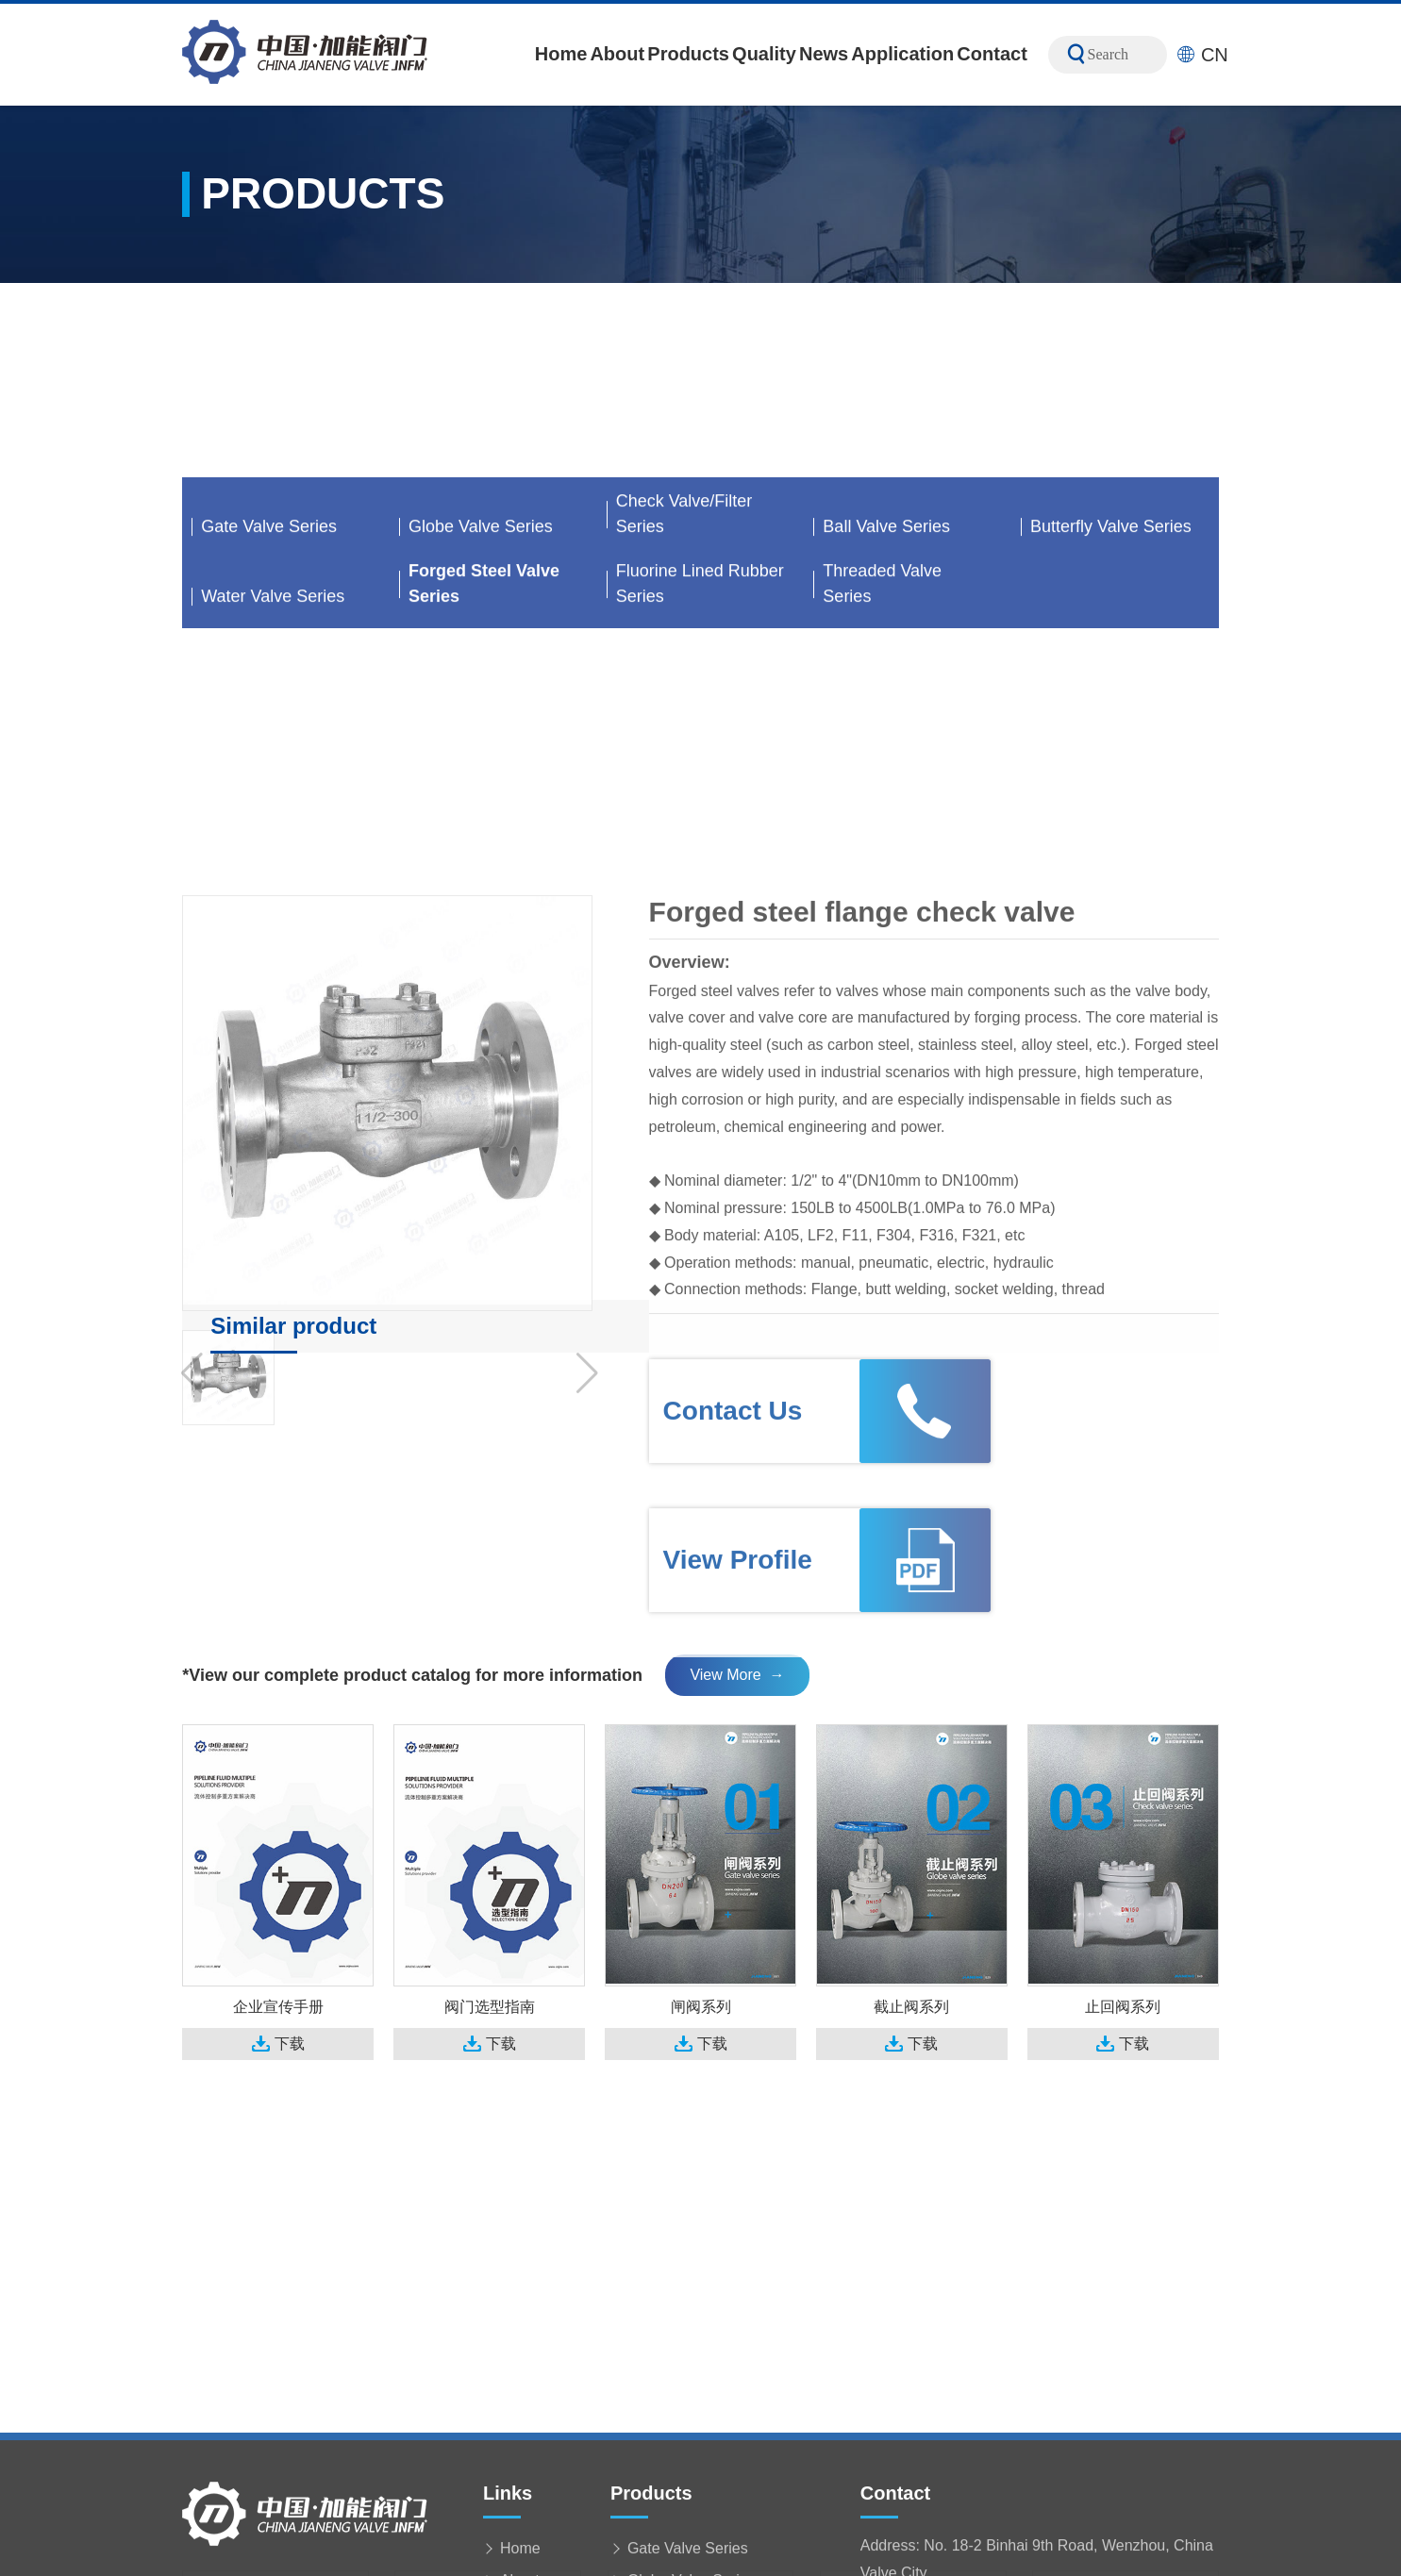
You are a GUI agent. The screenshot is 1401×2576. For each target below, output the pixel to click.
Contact (991, 53)
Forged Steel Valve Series (484, 783)
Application (902, 53)
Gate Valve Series (269, 726)
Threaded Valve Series (882, 783)
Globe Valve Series (481, 726)
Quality (764, 53)
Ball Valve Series (886, 726)
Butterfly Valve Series (1111, 726)
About (617, 53)
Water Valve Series (272, 796)
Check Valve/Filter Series (684, 713)
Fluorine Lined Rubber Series (700, 783)
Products (688, 53)
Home (561, 53)
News (823, 53)
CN (1201, 55)
